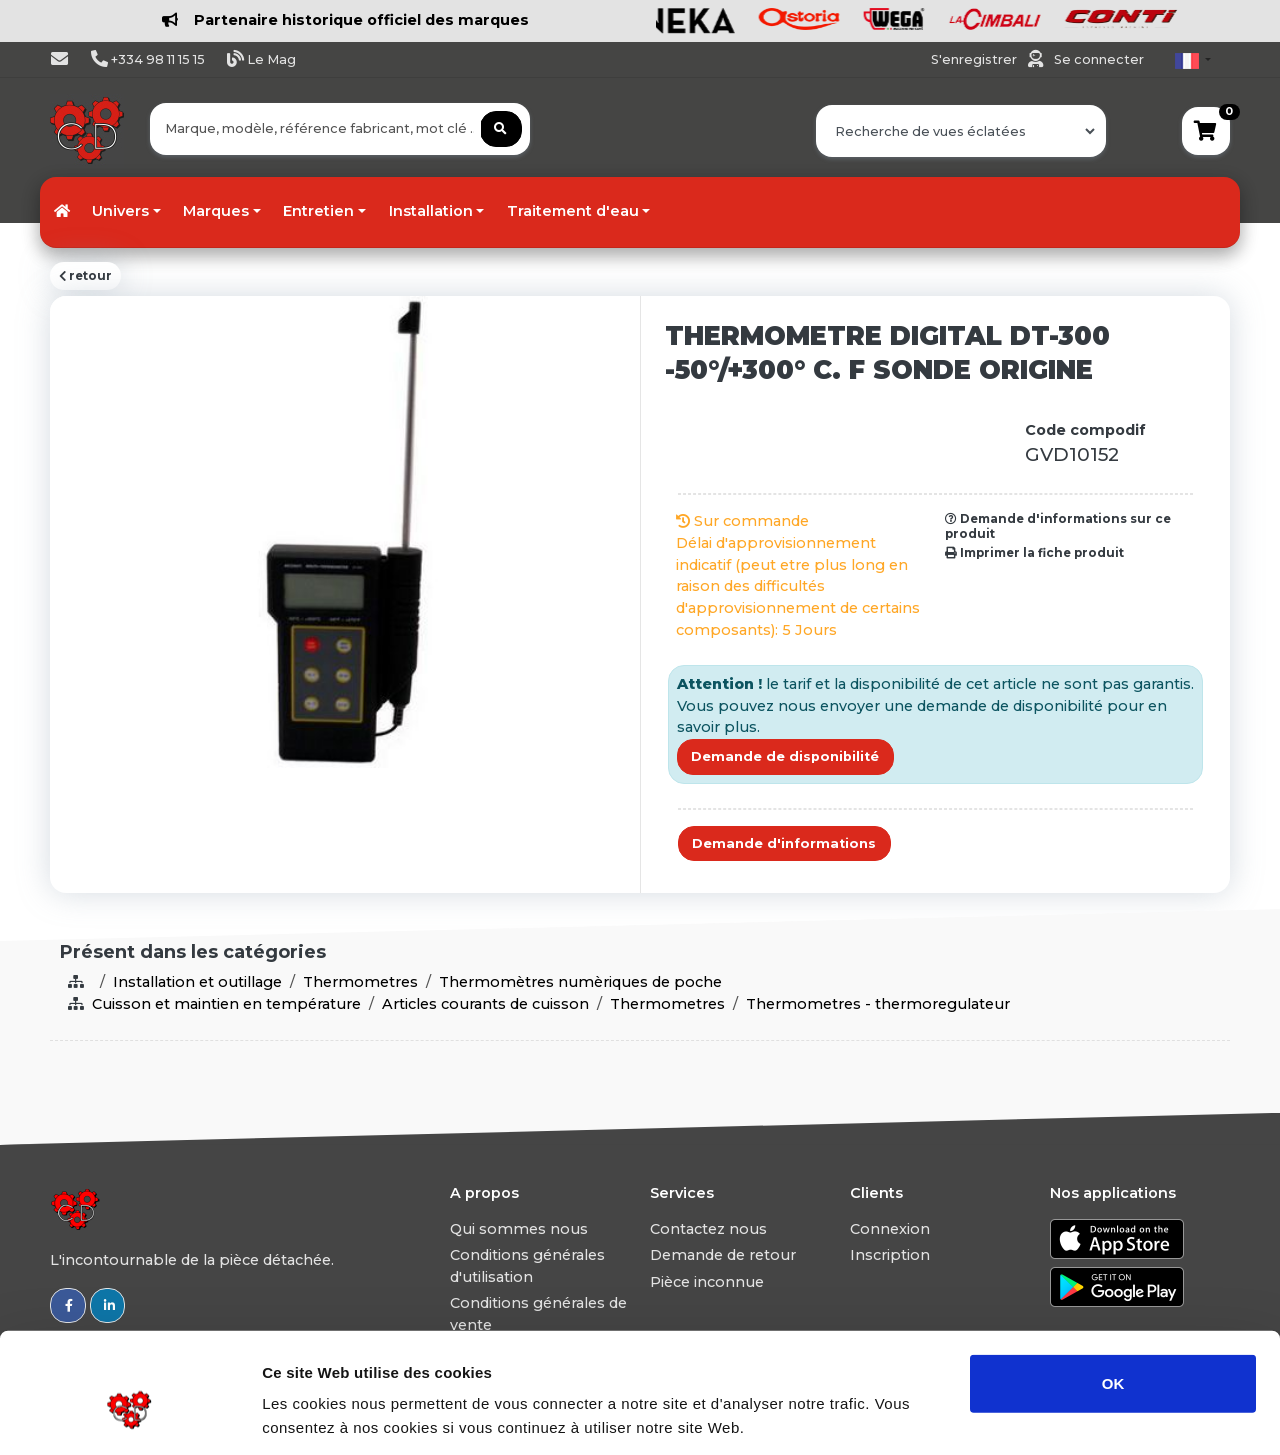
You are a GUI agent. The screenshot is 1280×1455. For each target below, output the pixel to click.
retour (85, 276)
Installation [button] (431, 211)
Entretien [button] (318, 211)
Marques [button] (216, 211)
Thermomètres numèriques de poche (580, 982)
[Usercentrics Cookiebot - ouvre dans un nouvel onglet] (129, 1416)
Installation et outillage (197, 982)
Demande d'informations (784, 843)
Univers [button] (120, 211)
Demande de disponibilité (785, 756)
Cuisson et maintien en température (226, 1004)
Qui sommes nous (519, 1229)
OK (1113, 1290)
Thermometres (360, 982)
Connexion (890, 1229)
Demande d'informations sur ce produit (1058, 526)
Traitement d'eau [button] (573, 211)
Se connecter (1099, 59)
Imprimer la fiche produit (1034, 553)
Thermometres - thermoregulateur (878, 1004)
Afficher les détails (1101, 1415)
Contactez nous (708, 1229)
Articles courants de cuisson (485, 1004)
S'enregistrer (975, 59)
